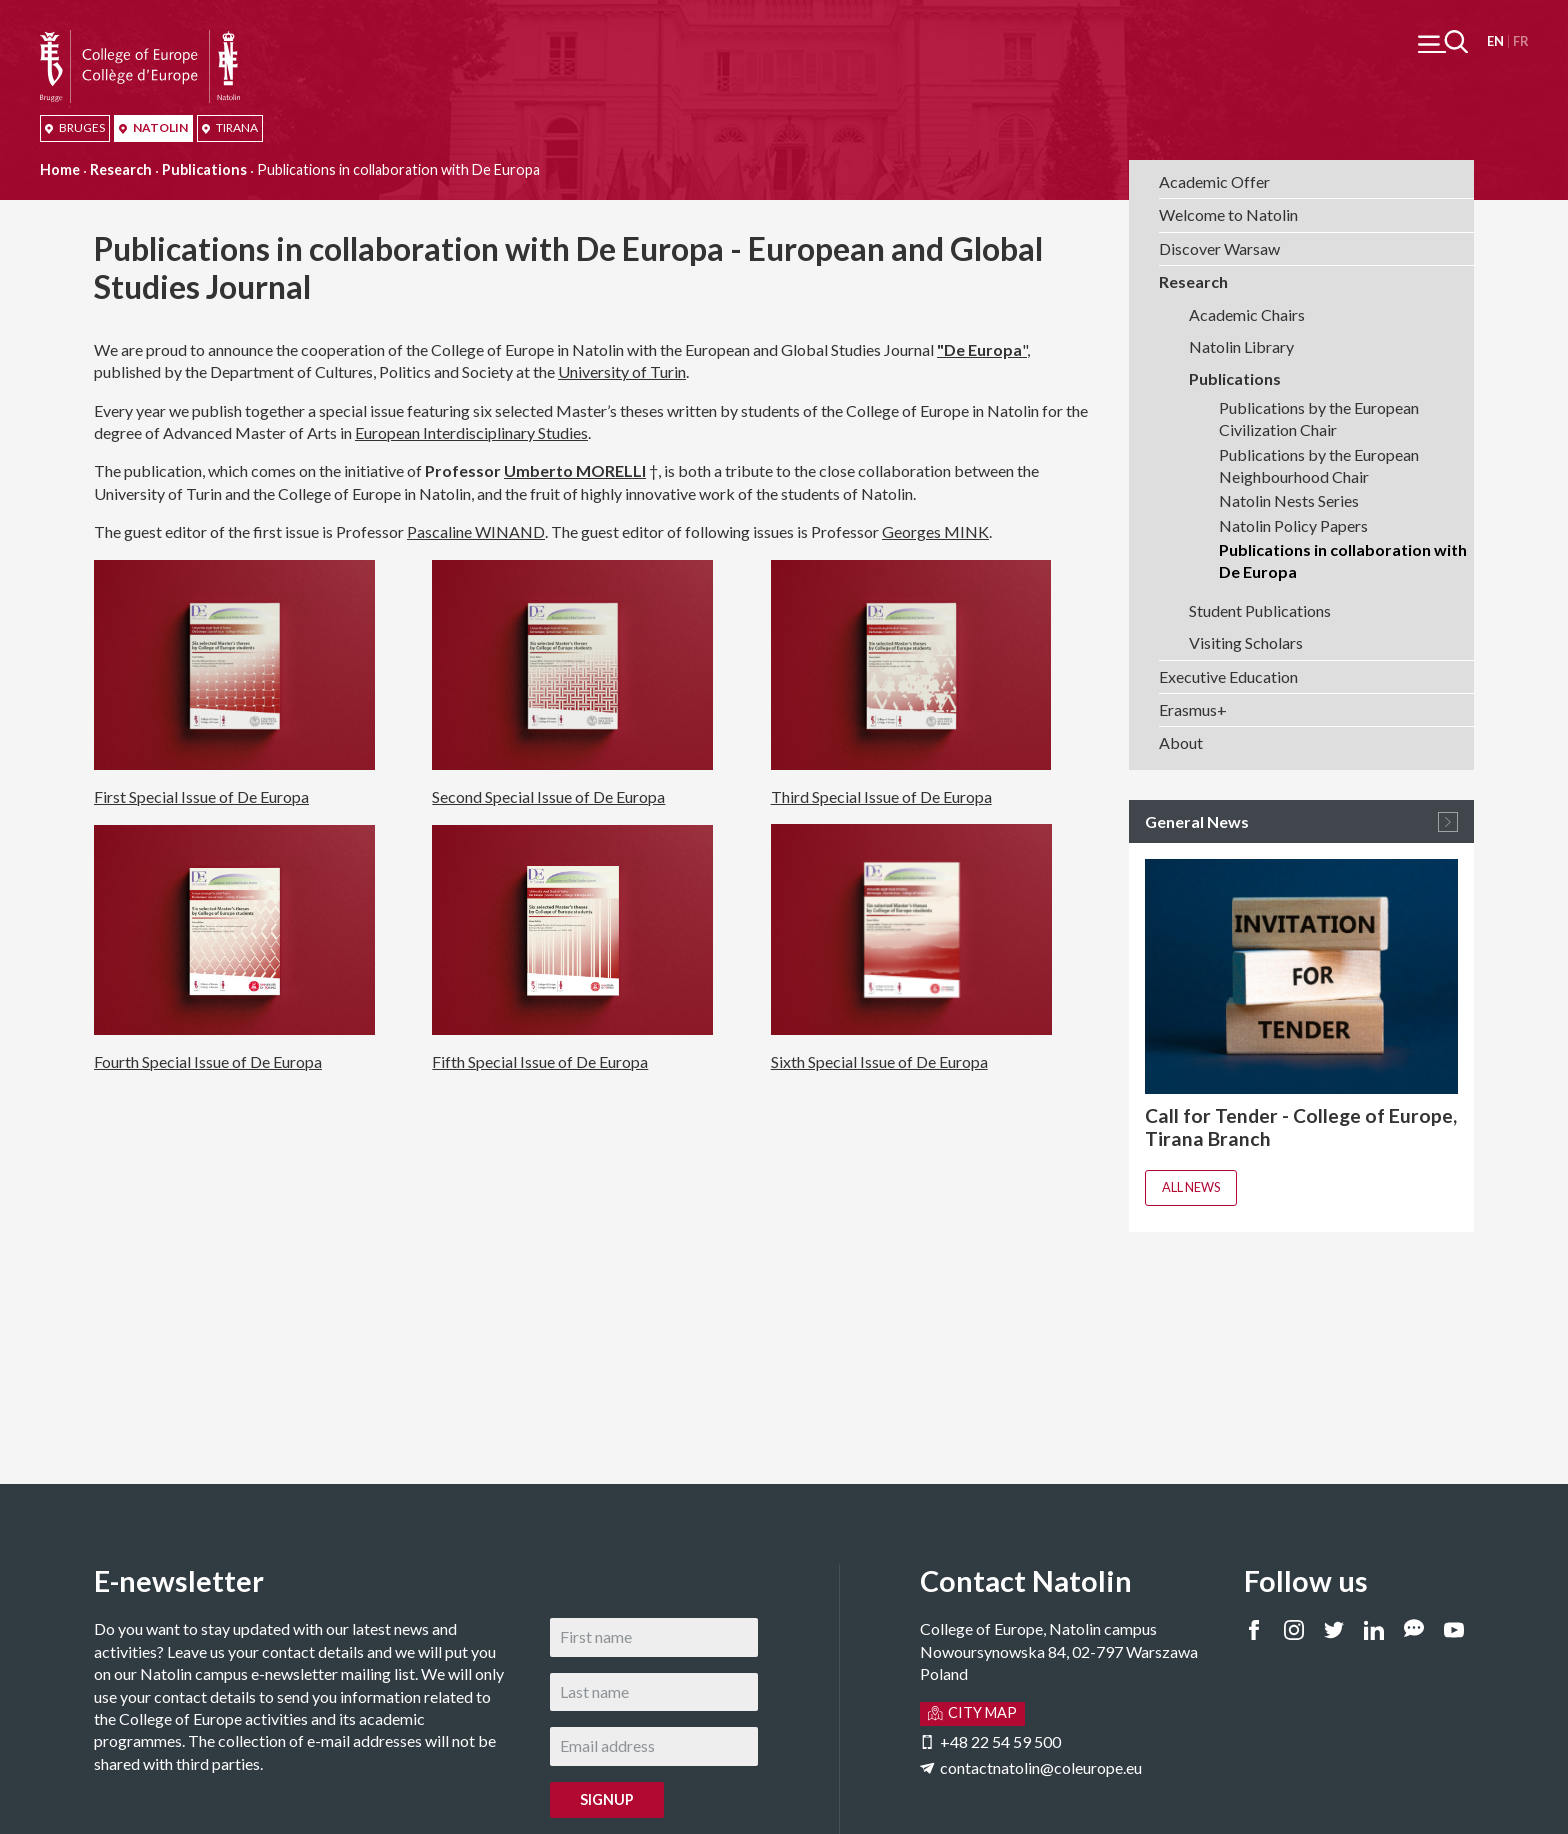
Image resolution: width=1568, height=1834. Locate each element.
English (1495, 41)
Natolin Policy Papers (1293, 525)
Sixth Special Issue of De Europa (879, 1061)
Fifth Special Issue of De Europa (540, 1061)
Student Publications (1260, 610)
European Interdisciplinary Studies (471, 432)
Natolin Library (1241, 346)
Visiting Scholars (1246, 642)
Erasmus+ (1193, 709)
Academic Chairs (1247, 314)
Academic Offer (1214, 181)
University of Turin (622, 371)
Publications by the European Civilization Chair (1319, 418)
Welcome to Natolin (1228, 214)
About (1181, 742)
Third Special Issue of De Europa (881, 796)
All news (1191, 1187)
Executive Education (1228, 676)
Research (121, 169)
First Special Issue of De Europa (201, 796)
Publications (204, 169)
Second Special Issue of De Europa (548, 796)
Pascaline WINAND (476, 531)
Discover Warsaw (1219, 248)
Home (60, 169)
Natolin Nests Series (1289, 500)
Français (1520, 41)
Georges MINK (935, 531)
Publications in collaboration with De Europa (1343, 560)
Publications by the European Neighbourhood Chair (1319, 465)
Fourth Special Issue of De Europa (208, 1061)
